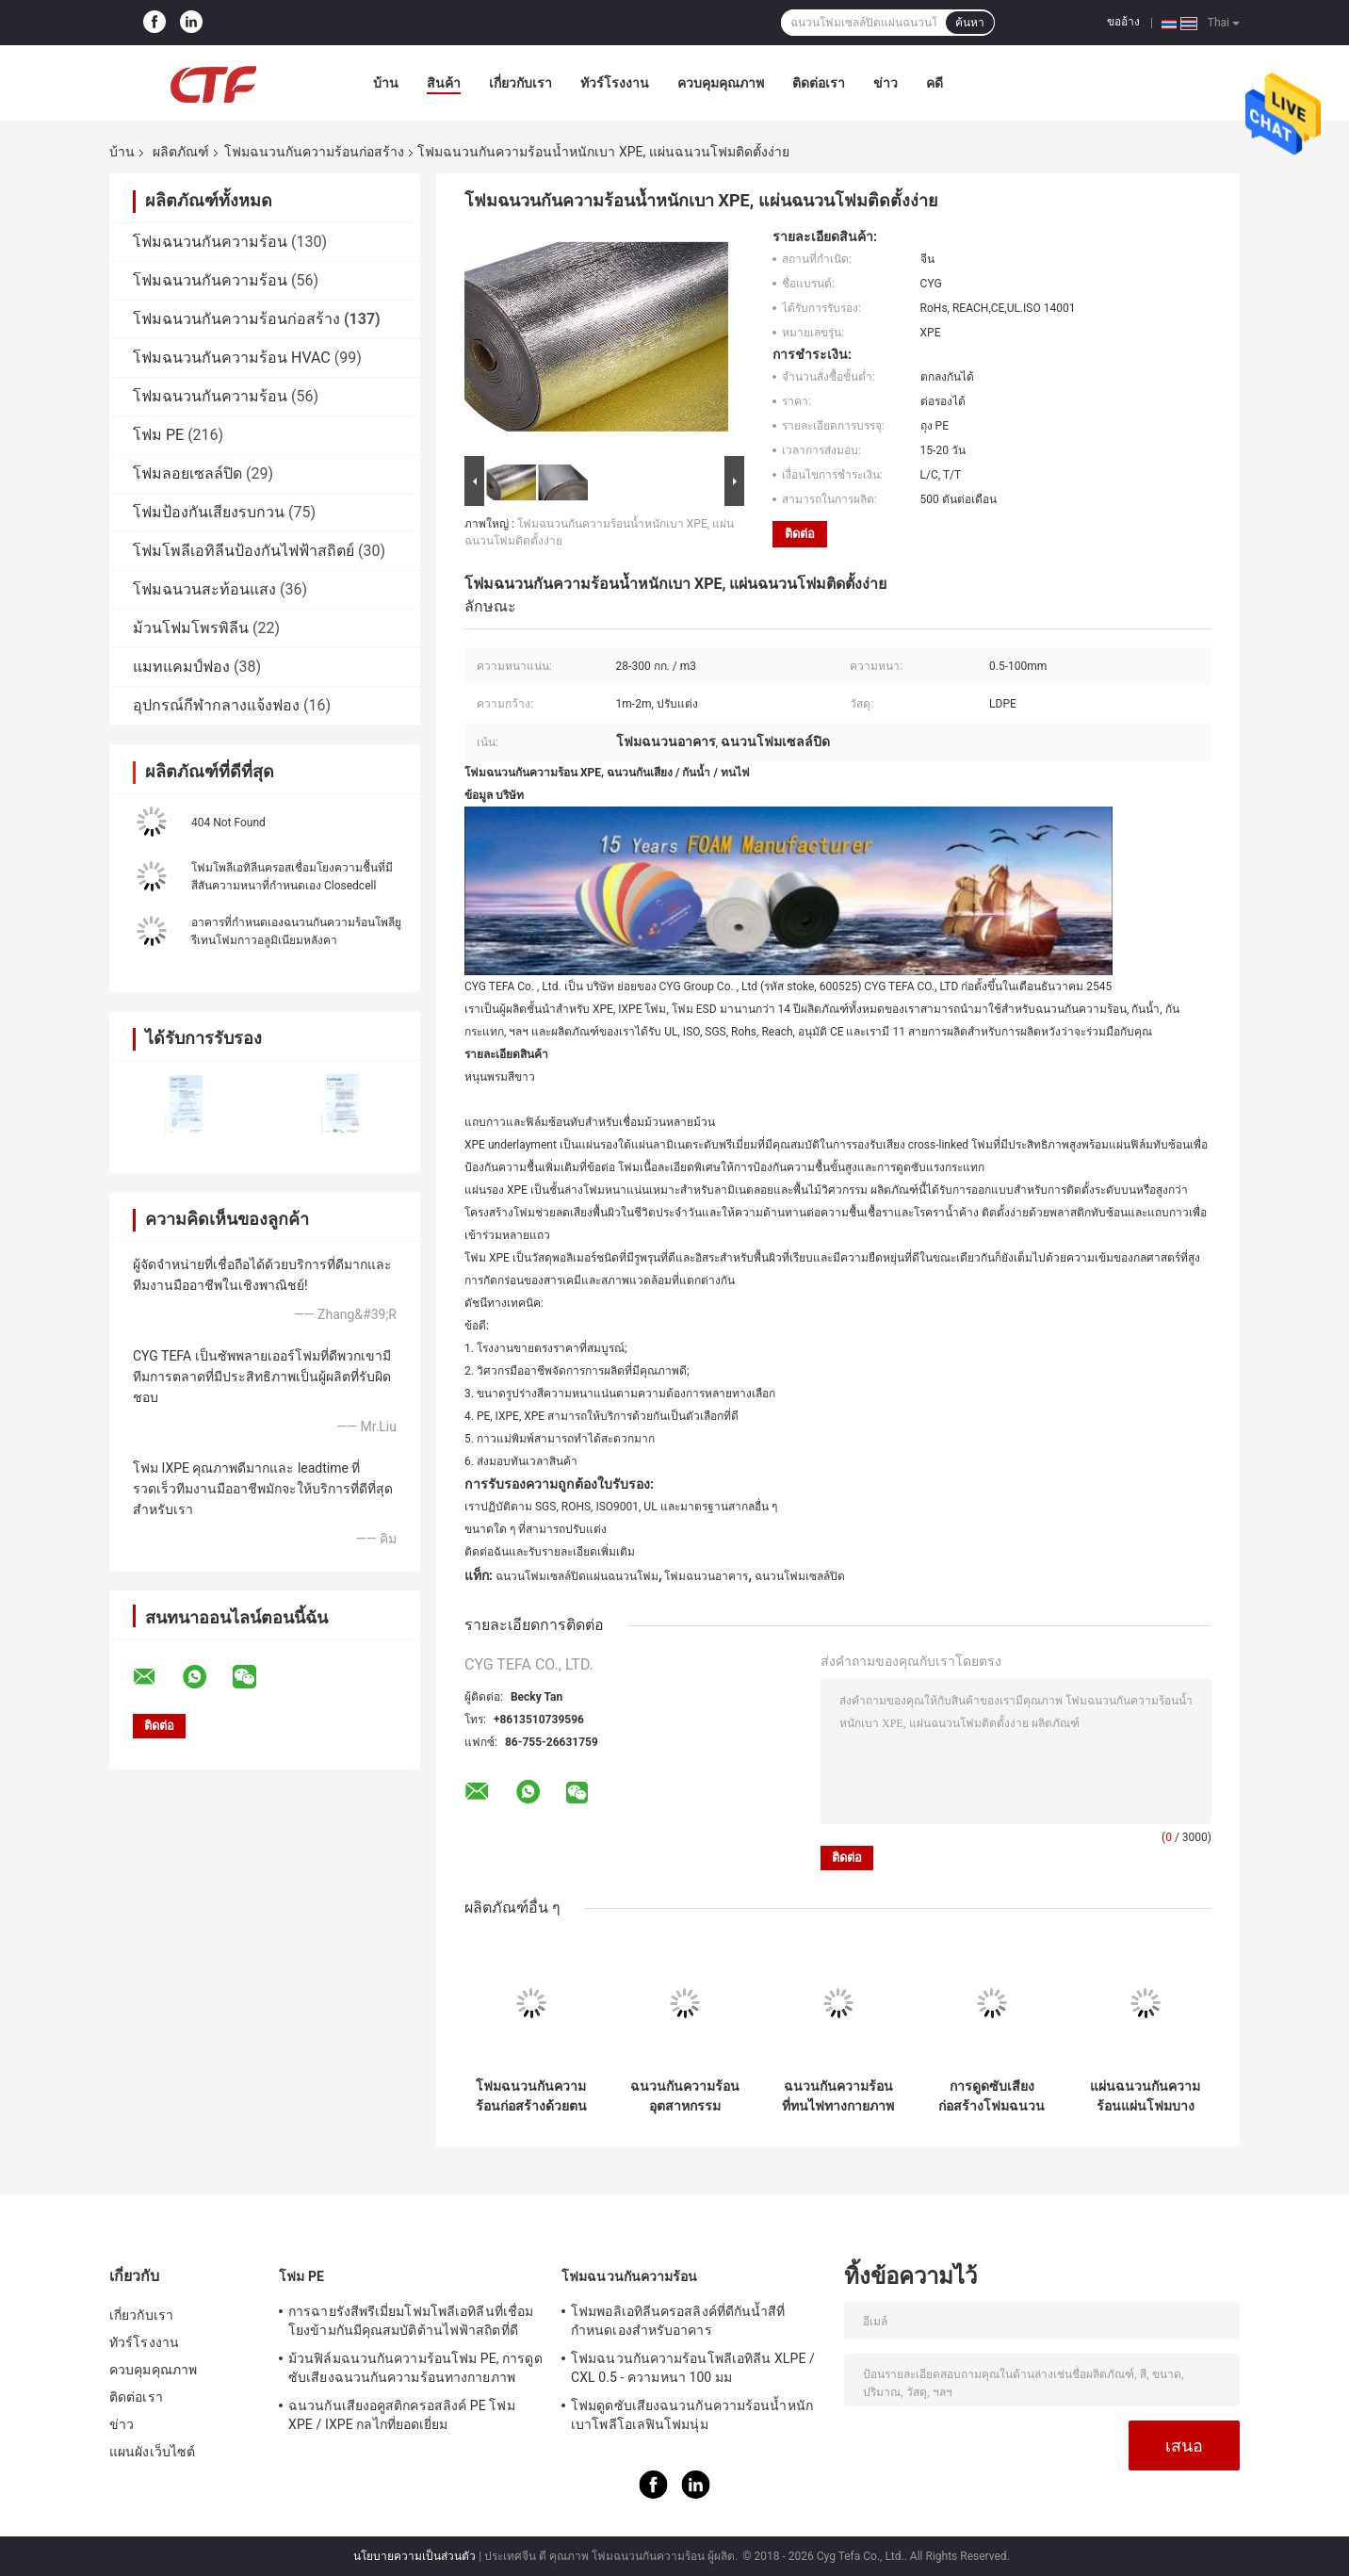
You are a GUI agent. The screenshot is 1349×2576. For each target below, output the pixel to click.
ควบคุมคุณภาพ (720, 82)
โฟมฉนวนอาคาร (706, 1576)
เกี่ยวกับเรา (520, 82)
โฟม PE (158, 435)
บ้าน (385, 82)
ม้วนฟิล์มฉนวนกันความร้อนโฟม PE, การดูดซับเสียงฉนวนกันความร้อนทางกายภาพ (415, 2368)
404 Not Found (228, 822)
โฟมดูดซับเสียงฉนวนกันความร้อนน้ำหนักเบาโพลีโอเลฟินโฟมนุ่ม (692, 2415)
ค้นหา (969, 22)
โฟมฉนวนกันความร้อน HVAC (232, 358)
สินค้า (444, 82)
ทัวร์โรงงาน (614, 82)
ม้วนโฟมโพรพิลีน (191, 628)
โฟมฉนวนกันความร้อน (210, 242)
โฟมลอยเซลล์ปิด (187, 473)
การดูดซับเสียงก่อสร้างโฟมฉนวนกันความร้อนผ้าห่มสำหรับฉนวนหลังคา (991, 2096)
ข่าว (885, 82)
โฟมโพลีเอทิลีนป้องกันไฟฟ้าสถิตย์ (243, 551)
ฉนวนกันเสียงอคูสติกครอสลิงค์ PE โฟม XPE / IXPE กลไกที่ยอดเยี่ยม (401, 2415)
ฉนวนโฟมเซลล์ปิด (800, 1576)
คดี (934, 82)
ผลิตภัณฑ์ (181, 151)
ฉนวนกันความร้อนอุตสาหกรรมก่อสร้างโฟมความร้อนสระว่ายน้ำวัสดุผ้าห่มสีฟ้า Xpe (684, 2096)
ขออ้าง (1123, 21)
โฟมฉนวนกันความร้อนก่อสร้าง (314, 151)
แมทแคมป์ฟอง (181, 667)
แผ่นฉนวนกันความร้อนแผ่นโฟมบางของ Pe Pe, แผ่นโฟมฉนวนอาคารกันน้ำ (1145, 2096)
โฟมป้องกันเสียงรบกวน (208, 512)
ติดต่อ (800, 534)
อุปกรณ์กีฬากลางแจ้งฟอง (216, 705)
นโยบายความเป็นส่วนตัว (414, 2556)
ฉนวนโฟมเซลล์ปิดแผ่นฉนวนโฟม (577, 1576)
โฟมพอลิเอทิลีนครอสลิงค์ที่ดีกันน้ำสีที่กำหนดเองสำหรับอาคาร (678, 2321)
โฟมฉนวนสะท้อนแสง (204, 589)
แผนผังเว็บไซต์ (152, 2451)
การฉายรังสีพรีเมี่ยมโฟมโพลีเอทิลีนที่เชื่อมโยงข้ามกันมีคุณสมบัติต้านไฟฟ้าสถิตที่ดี (410, 2321)
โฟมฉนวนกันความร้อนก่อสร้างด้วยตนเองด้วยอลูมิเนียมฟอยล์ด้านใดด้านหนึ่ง (531, 2096)
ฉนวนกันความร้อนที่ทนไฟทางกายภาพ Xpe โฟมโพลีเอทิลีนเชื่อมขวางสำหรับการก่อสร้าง (838, 2096)
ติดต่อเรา (818, 82)
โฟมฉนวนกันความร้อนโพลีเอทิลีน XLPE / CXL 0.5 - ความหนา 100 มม (693, 2368)
